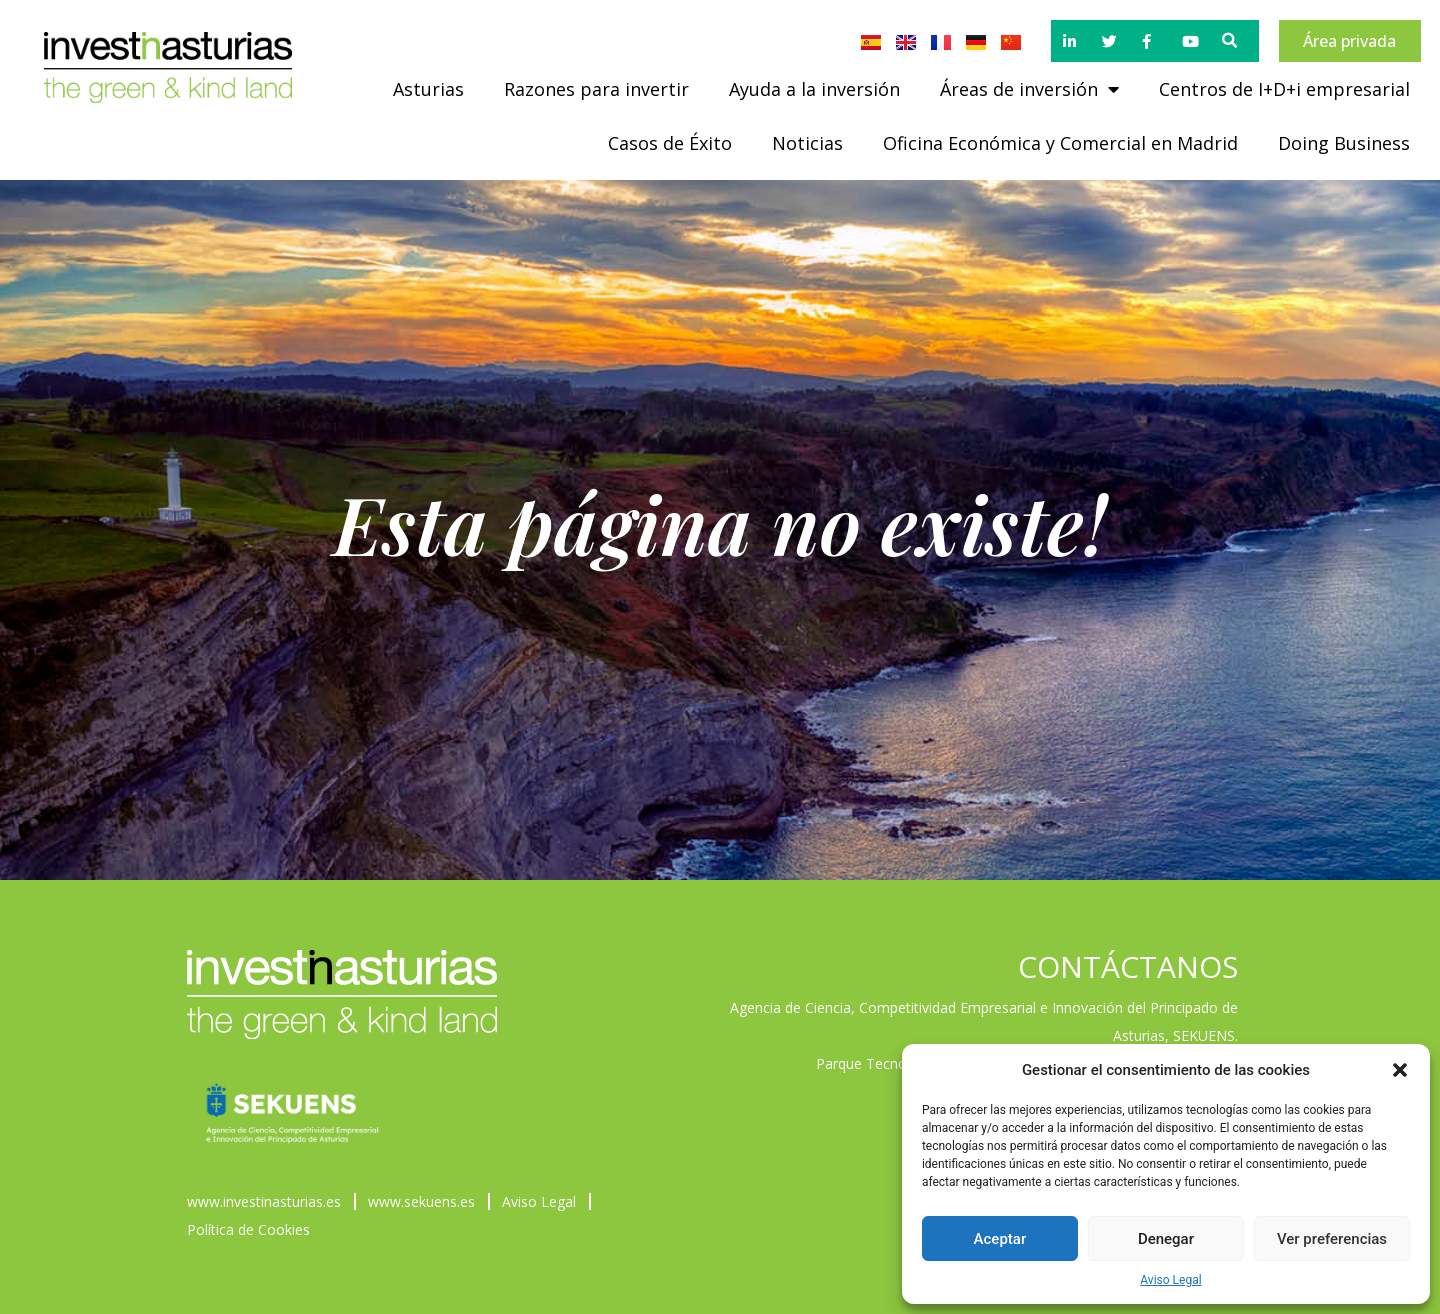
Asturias (428, 89)
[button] (1400, 1070)
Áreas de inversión (1029, 89)
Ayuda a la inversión (814, 89)
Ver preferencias (1332, 1239)
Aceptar (1000, 1239)
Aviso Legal (1170, 1280)
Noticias (807, 143)
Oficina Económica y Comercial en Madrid (1060, 143)
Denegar (1166, 1239)
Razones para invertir (596, 89)
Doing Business (1344, 143)
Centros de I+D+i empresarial (1284, 89)
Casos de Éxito (670, 143)
